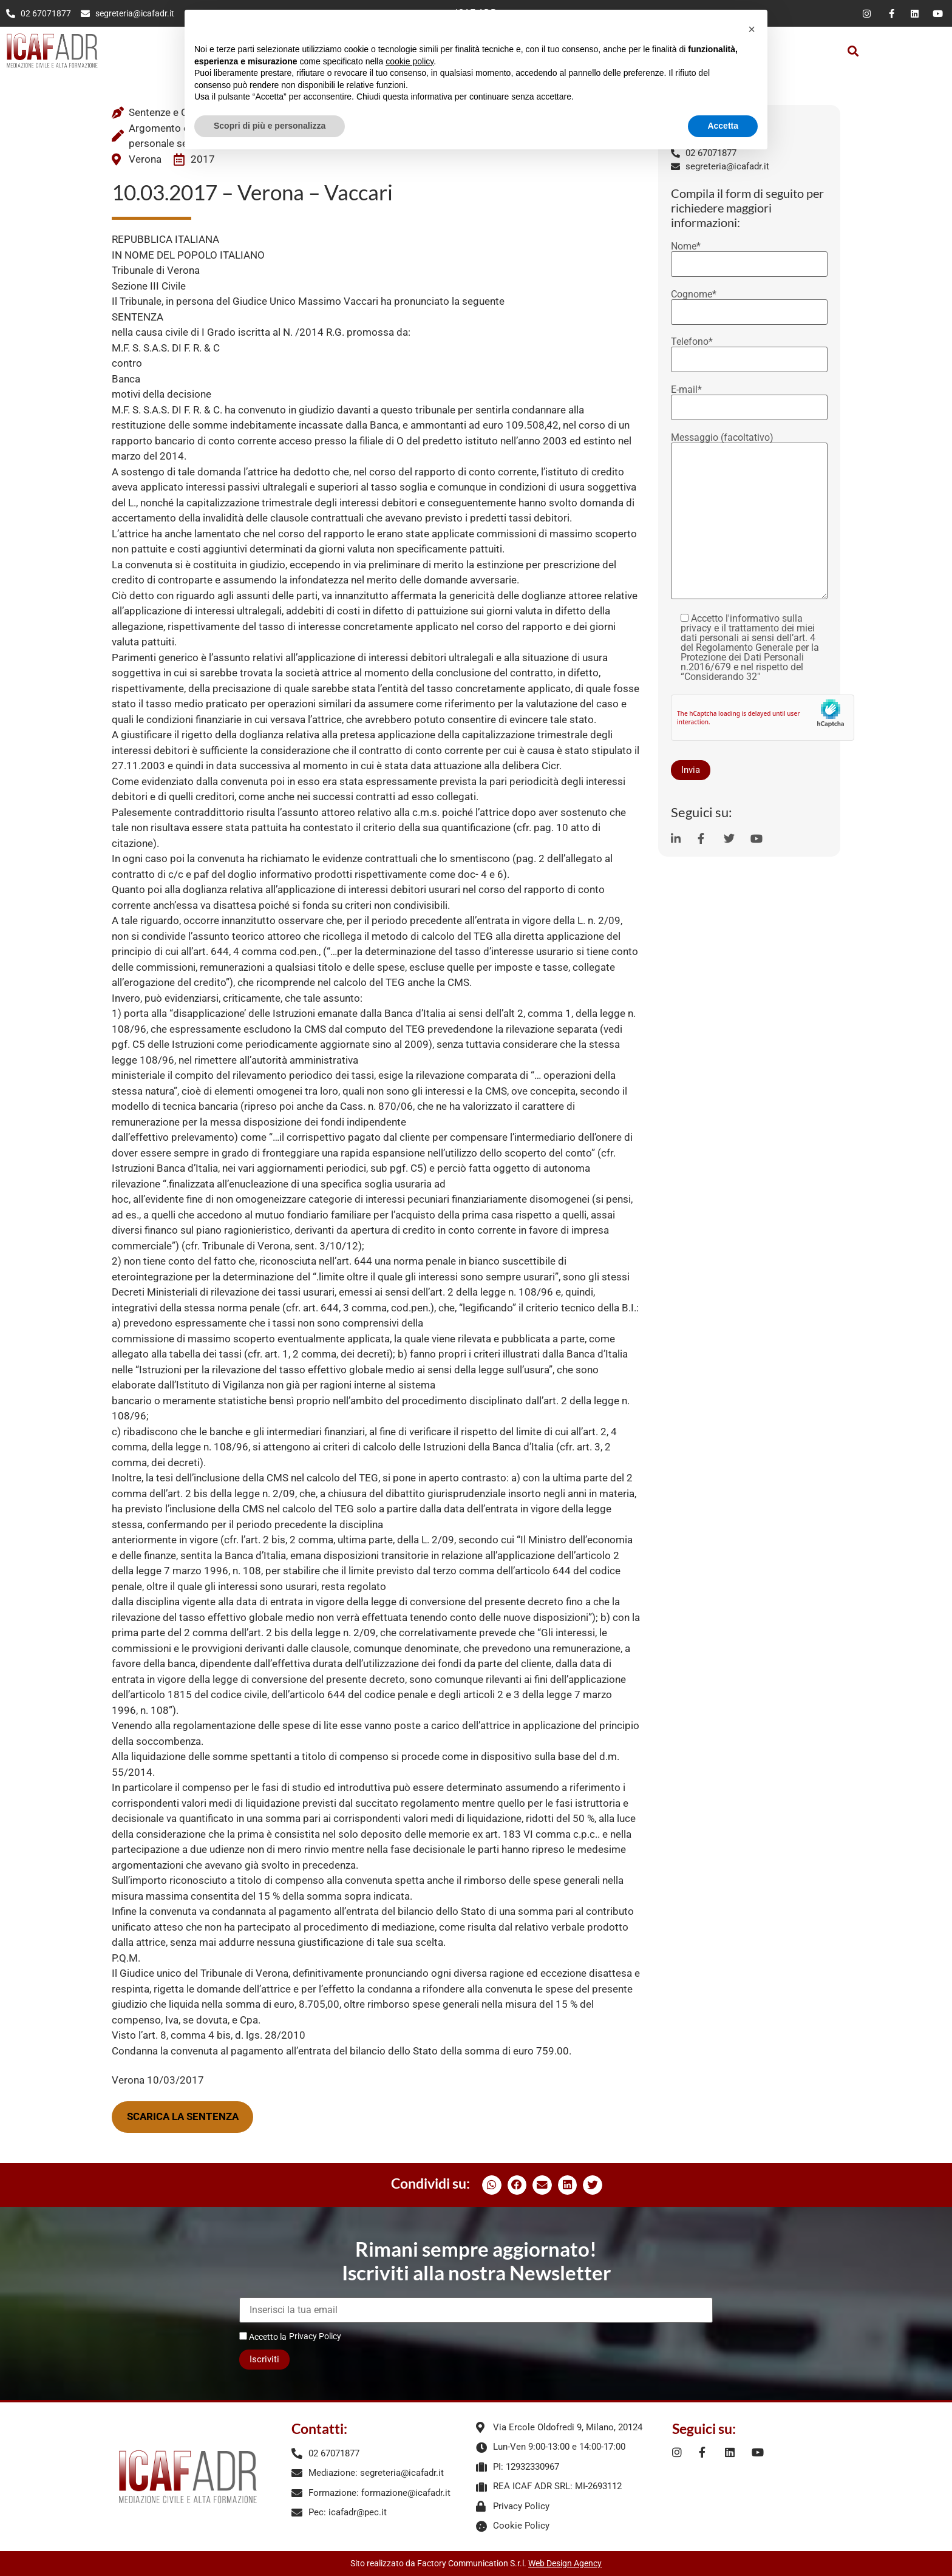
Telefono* (749, 351)
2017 (203, 159)
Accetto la (263, 2336)
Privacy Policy (315, 2336)
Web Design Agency (565, 2563)
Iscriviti (264, 2359)
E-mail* (749, 399)
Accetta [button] (722, 126)
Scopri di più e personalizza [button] (269, 126)
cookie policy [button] (409, 61)
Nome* (749, 256)
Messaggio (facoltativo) (749, 517)
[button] (853, 51)
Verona (145, 159)
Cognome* (749, 304)
